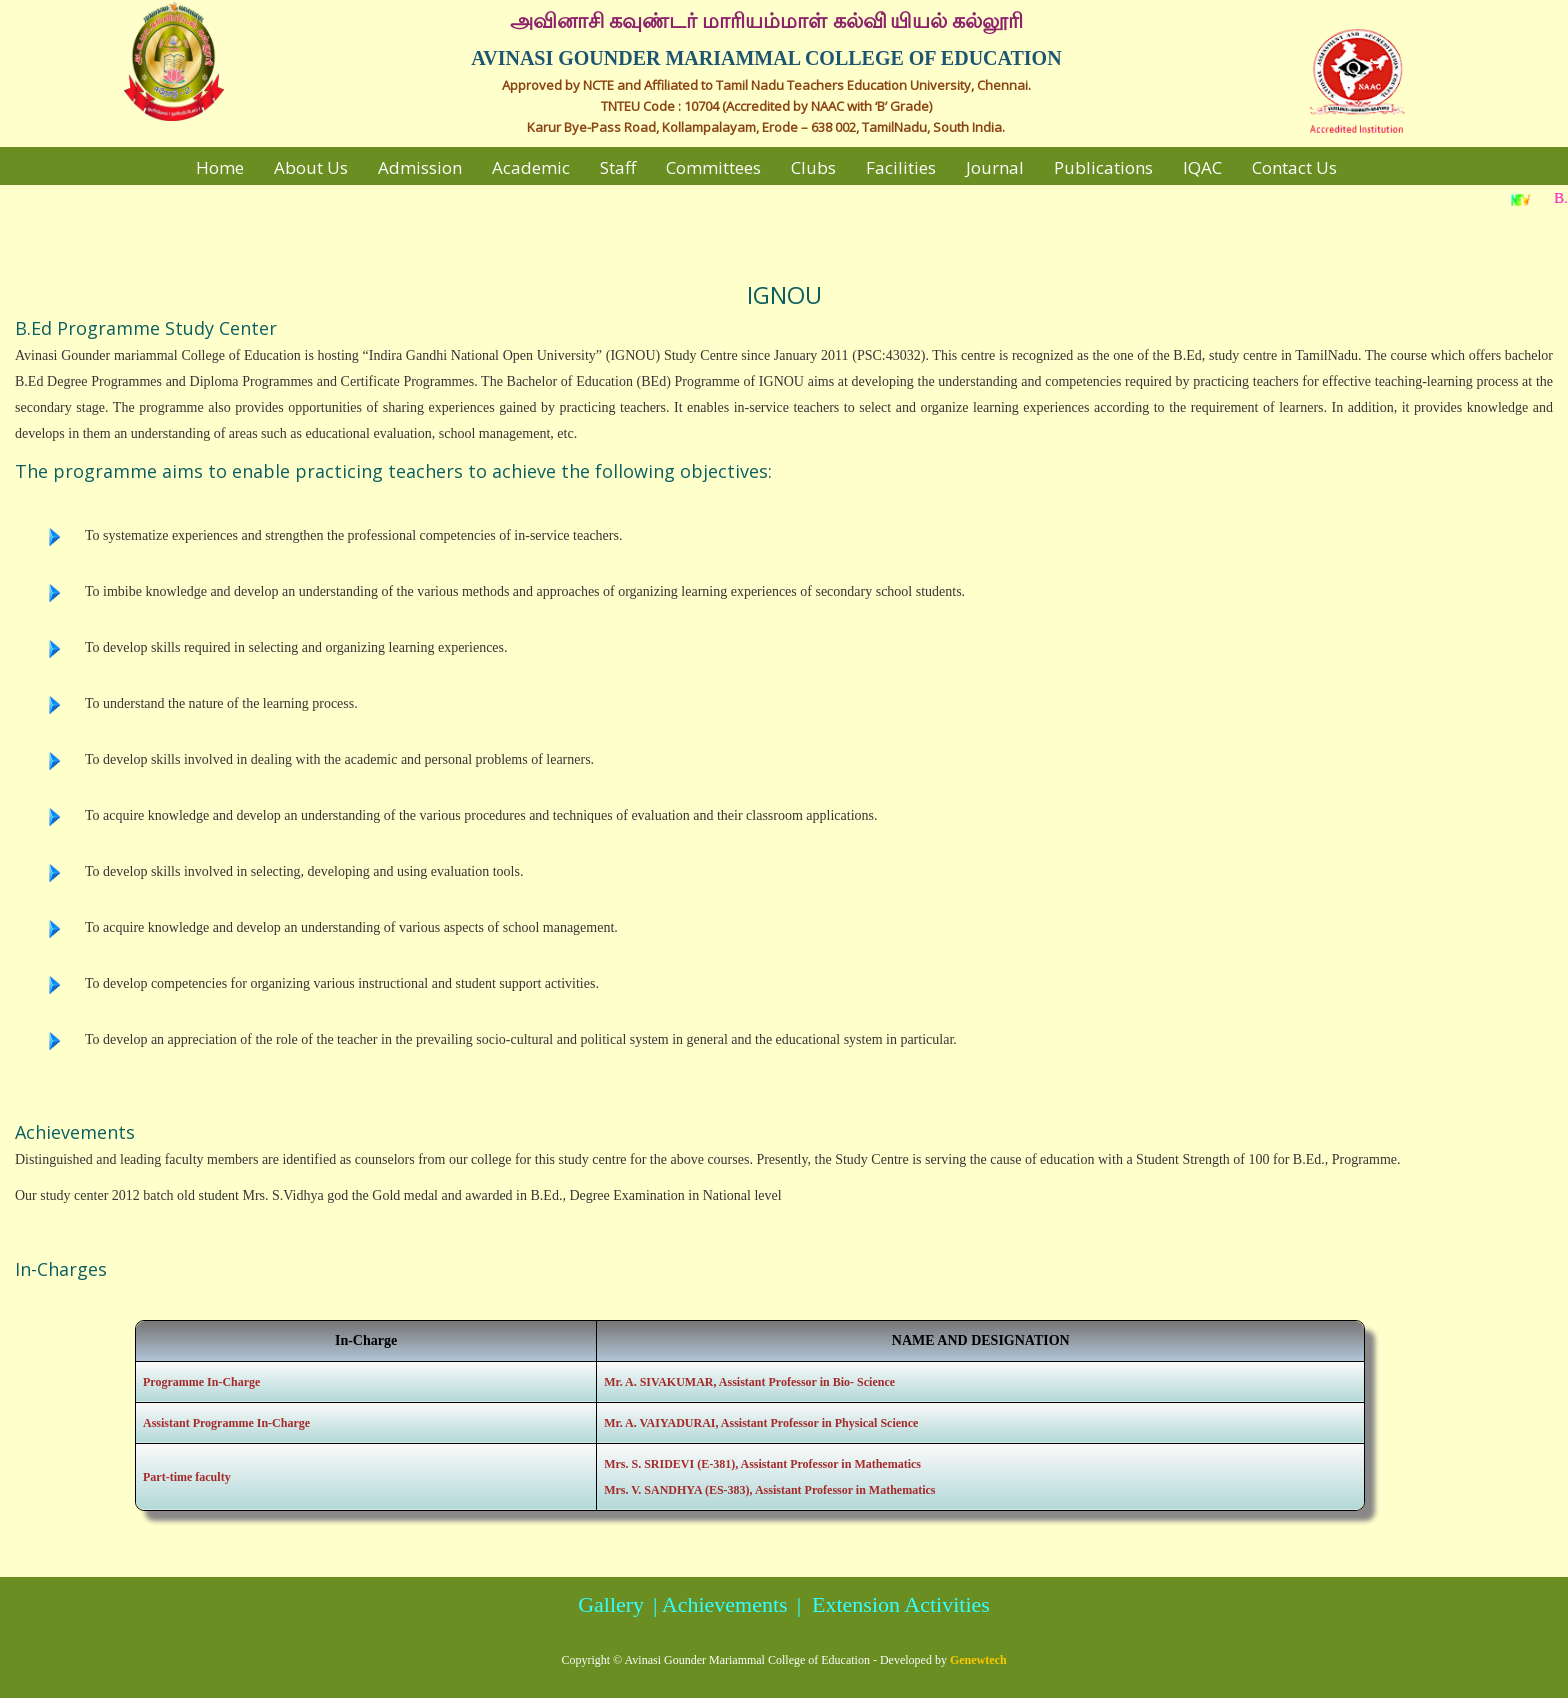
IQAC (1202, 167)
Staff (618, 167)
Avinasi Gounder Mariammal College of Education (747, 1660)
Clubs (813, 167)
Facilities (901, 167)
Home (220, 167)
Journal (995, 167)
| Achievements (718, 1604)
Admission (420, 167)
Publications (1103, 167)
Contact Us (1294, 167)
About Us (311, 167)
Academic (531, 167)
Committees (713, 167)
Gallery (611, 1604)
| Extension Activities (890, 1604)
